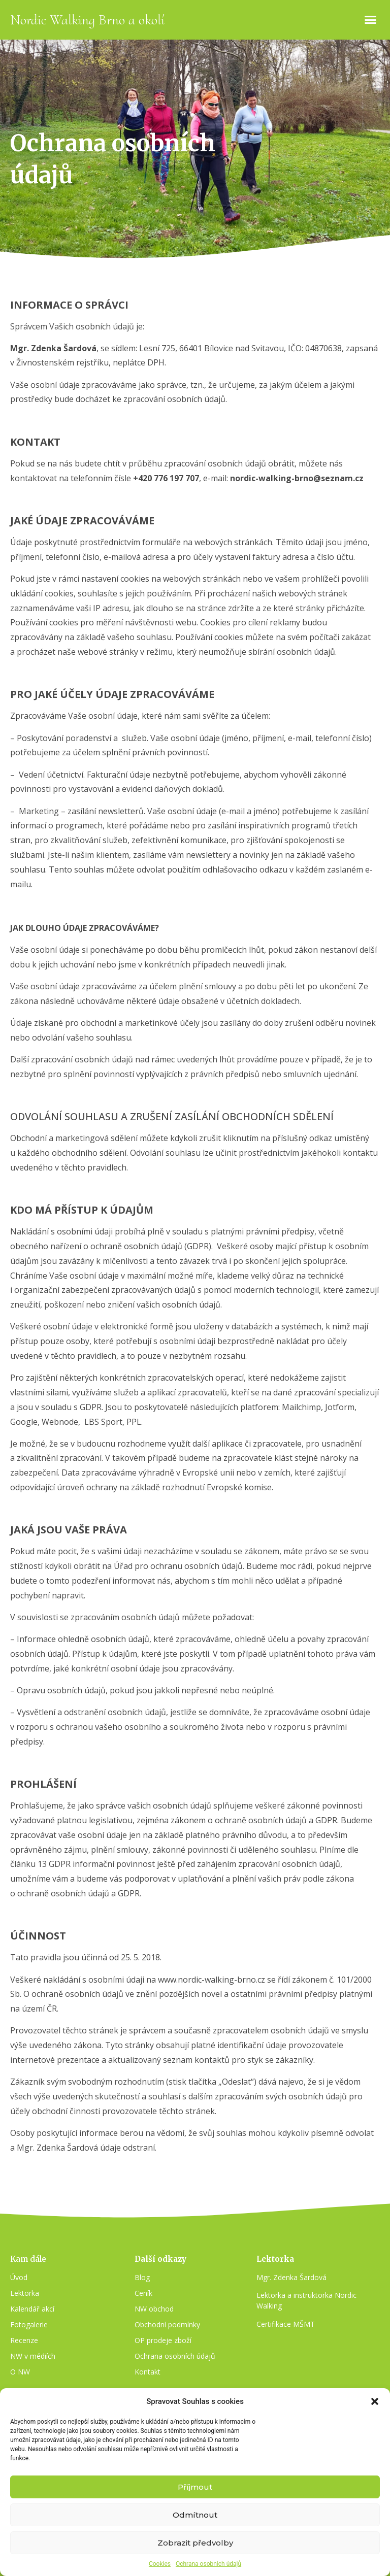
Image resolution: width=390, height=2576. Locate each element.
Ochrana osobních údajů (208, 2563)
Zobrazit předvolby (195, 2543)
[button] (375, 2401)
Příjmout (195, 2487)
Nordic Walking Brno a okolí (87, 19)
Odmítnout (195, 2515)
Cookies (160, 2563)
